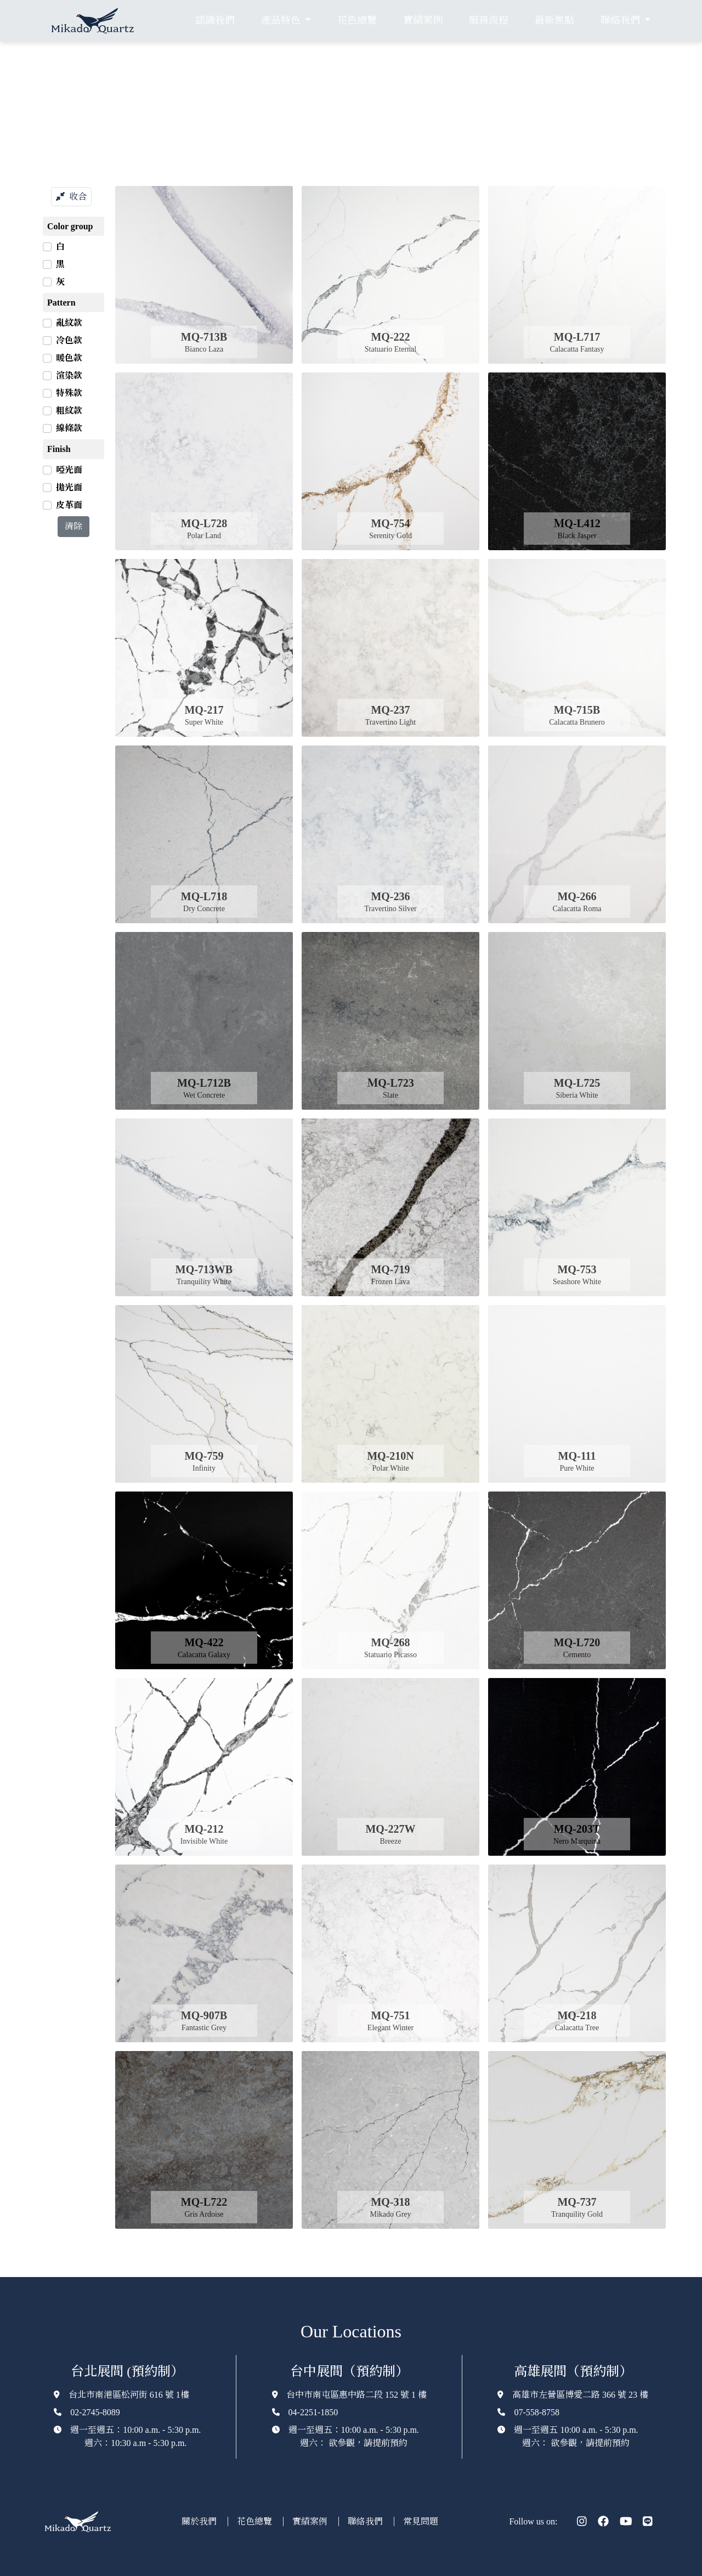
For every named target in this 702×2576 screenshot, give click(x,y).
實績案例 (423, 20)
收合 (71, 196)
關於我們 (200, 2521)
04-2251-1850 (313, 2412)
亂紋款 (69, 322)
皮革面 (69, 505)
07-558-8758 (536, 2412)
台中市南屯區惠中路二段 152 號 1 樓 (356, 2394)
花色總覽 (357, 20)
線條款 (69, 428)
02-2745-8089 (95, 2412)
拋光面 (69, 487)
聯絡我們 (366, 2521)
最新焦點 (554, 20)
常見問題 (420, 2521)
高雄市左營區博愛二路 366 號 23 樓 (580, 2394)
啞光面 (69, 469)
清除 (73, 526)
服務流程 (488, 20)
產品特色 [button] (282, 20)
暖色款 (69, 358)
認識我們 (215, 20)
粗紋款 (69, 410)
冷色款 (69, 340)
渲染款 (69, 375)
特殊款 (69, 393)
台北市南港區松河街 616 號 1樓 (129, 2394)
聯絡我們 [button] (621, 20)
